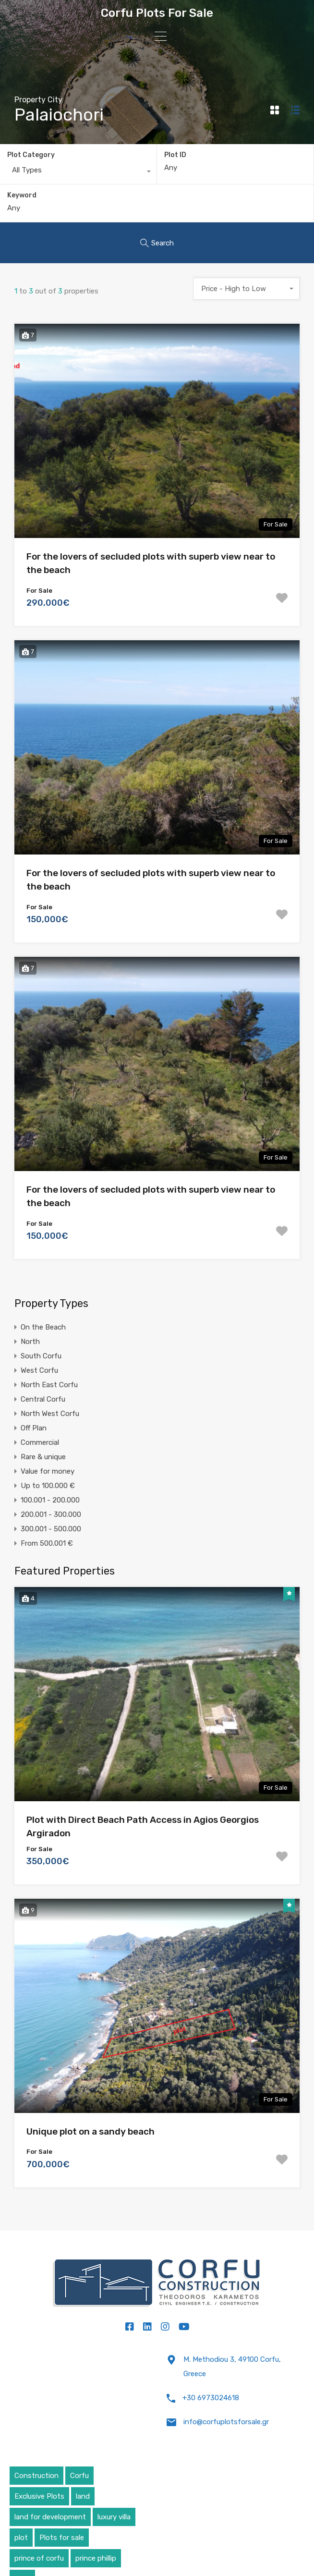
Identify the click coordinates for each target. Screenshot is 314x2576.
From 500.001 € (47, 1543)
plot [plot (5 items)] (21, 2537)
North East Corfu (49, 1384)
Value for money (47, 1471)
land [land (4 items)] (83, 2496)
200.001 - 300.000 (51, 1514)
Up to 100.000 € (48, 1485)
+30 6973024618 (210, 2397)
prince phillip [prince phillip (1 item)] (95, 2558)
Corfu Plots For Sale (157, 13)
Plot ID (175, 155)
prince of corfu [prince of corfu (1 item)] (39, 2558)
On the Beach (43, 1327)
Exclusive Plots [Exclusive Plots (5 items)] (39, 2496)
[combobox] (78, 172)
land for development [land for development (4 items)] (50, 2517)
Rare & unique (43, 1457)
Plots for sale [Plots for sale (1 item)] (61, 2537)
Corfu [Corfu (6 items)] (79, 2475)
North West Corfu (50, 1413)
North (30, 1341)
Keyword (21, 195)
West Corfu (39, 1370)
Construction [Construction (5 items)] (36, 2475)
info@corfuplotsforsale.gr (226, 2421)
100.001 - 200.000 (50, 1500)
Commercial (40, 1442)
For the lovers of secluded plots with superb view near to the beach (150, 563)
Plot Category (31, 155)
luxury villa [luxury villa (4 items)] (114, 2517)
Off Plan (34, 1428)
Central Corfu (43, 1399)
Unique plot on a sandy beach (90, 2131)
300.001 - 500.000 (51, 1529)
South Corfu (41, 1356)
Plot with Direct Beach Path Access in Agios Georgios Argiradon (142, 1826)
